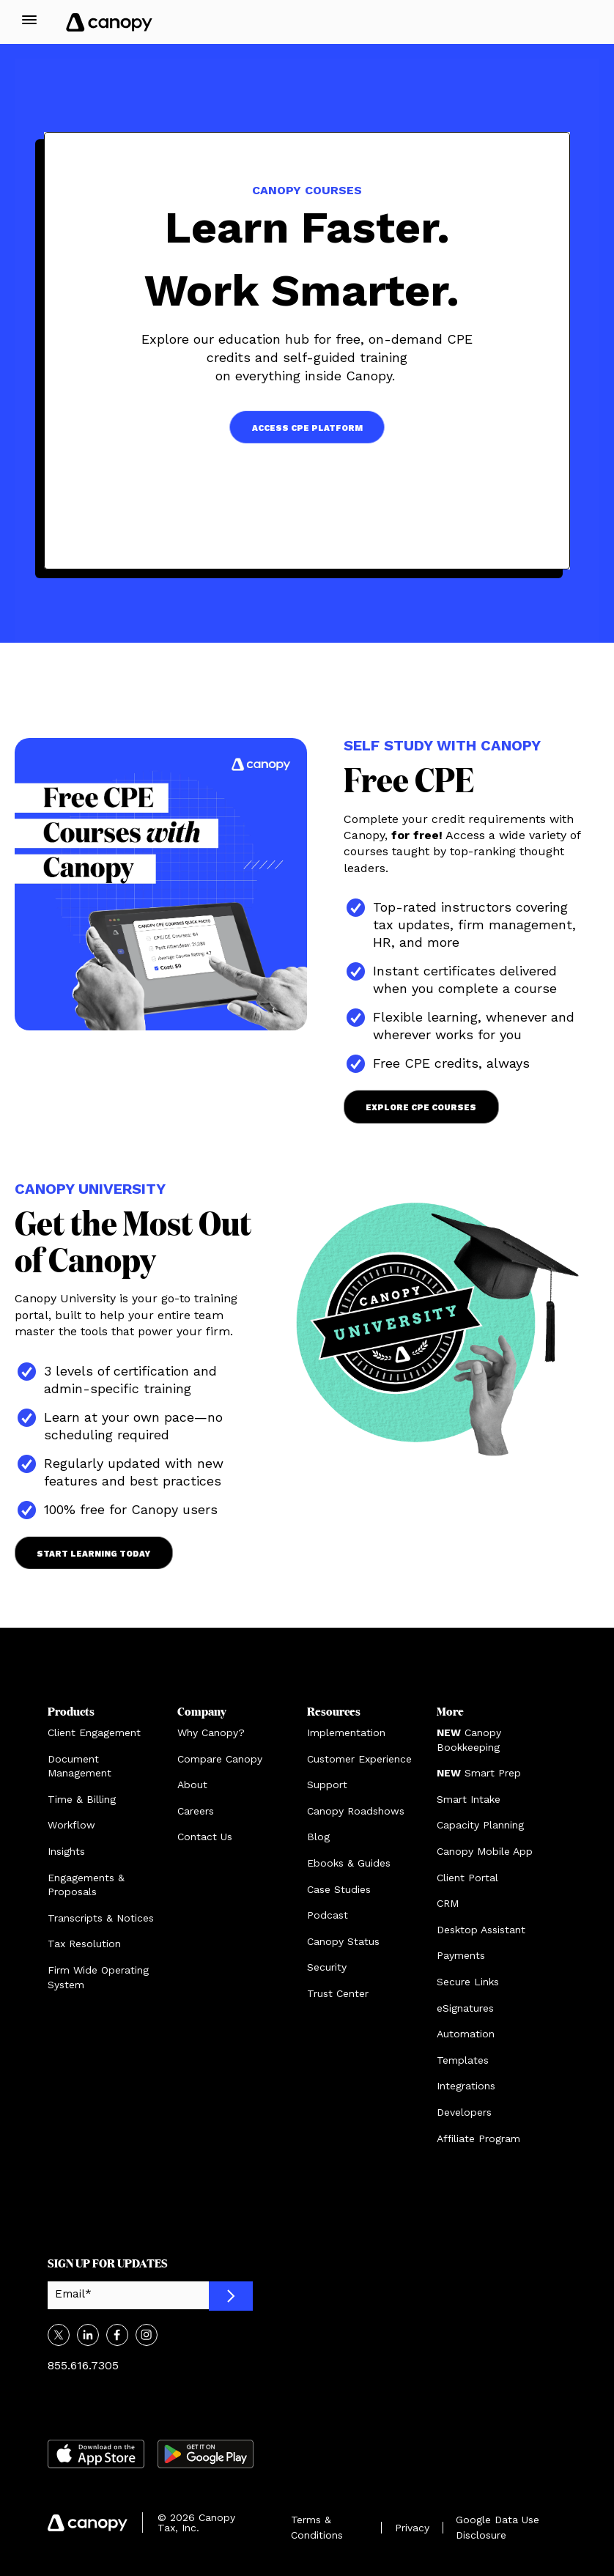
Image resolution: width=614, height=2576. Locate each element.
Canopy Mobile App (485, 1851)
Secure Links (468, 1982)
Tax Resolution (84, 1943)
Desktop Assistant (481, 1929)
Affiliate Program (478, 2138)
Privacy (412, 2527)
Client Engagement (94, 1732)
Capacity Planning (480, 1825)
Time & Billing (82, 1799)
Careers (195, 1811)
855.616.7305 (83, 2365)
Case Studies (339, 1889)
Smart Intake (468, 1799)
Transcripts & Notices (101, 1918)
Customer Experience (359, 1759)
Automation (466, 2034)
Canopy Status (343, 1941)
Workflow (71, 1825)
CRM (448, 1903)
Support (327, 1784)
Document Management (79, 1766)
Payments (461, 1955)
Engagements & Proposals (86, 1885)
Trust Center (338, 1993)
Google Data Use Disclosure (497, 2527)
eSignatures (465, 2008)
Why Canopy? (211, 1732)
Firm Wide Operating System (98, 1977)
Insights (66, 1851)
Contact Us (204, 1836)
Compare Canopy (219, 1759)
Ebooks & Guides (349, 1863)
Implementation (346, 1732)
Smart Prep (479, 1773)
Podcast (327, 1915)
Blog (318, 1836)
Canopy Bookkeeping (469, 1740)
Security (327, 1967)
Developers (464, 2112)
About (192, 1784)
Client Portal (467, 1877)
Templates (463, 2060)
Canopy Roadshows (355, 1811)
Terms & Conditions (317, 2527)
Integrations (466, 2086)
